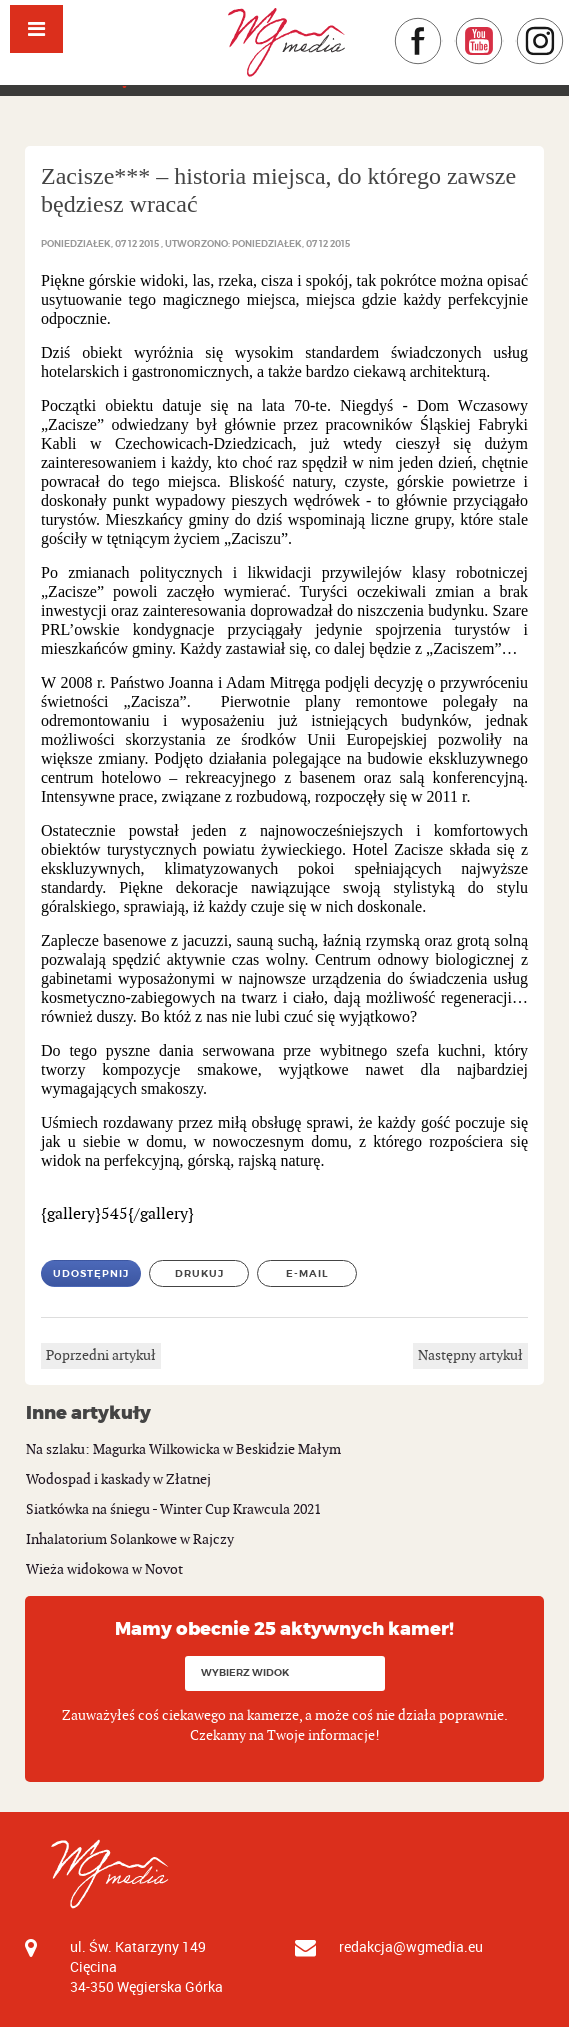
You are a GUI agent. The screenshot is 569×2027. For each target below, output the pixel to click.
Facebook (442, 26)
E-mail (307, 1273)
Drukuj (199, 1273)
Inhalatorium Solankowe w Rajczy (130, 1539)
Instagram (564, 26)
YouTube (503, 26)
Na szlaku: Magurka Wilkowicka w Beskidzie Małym (183, 1449)
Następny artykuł (470, 1355)
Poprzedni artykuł (101, 1355)
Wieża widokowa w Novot (104, 1569)
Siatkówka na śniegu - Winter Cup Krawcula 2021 (173, 1509)
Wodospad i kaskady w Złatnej (118, 1479)
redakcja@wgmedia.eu (411, 1946)
